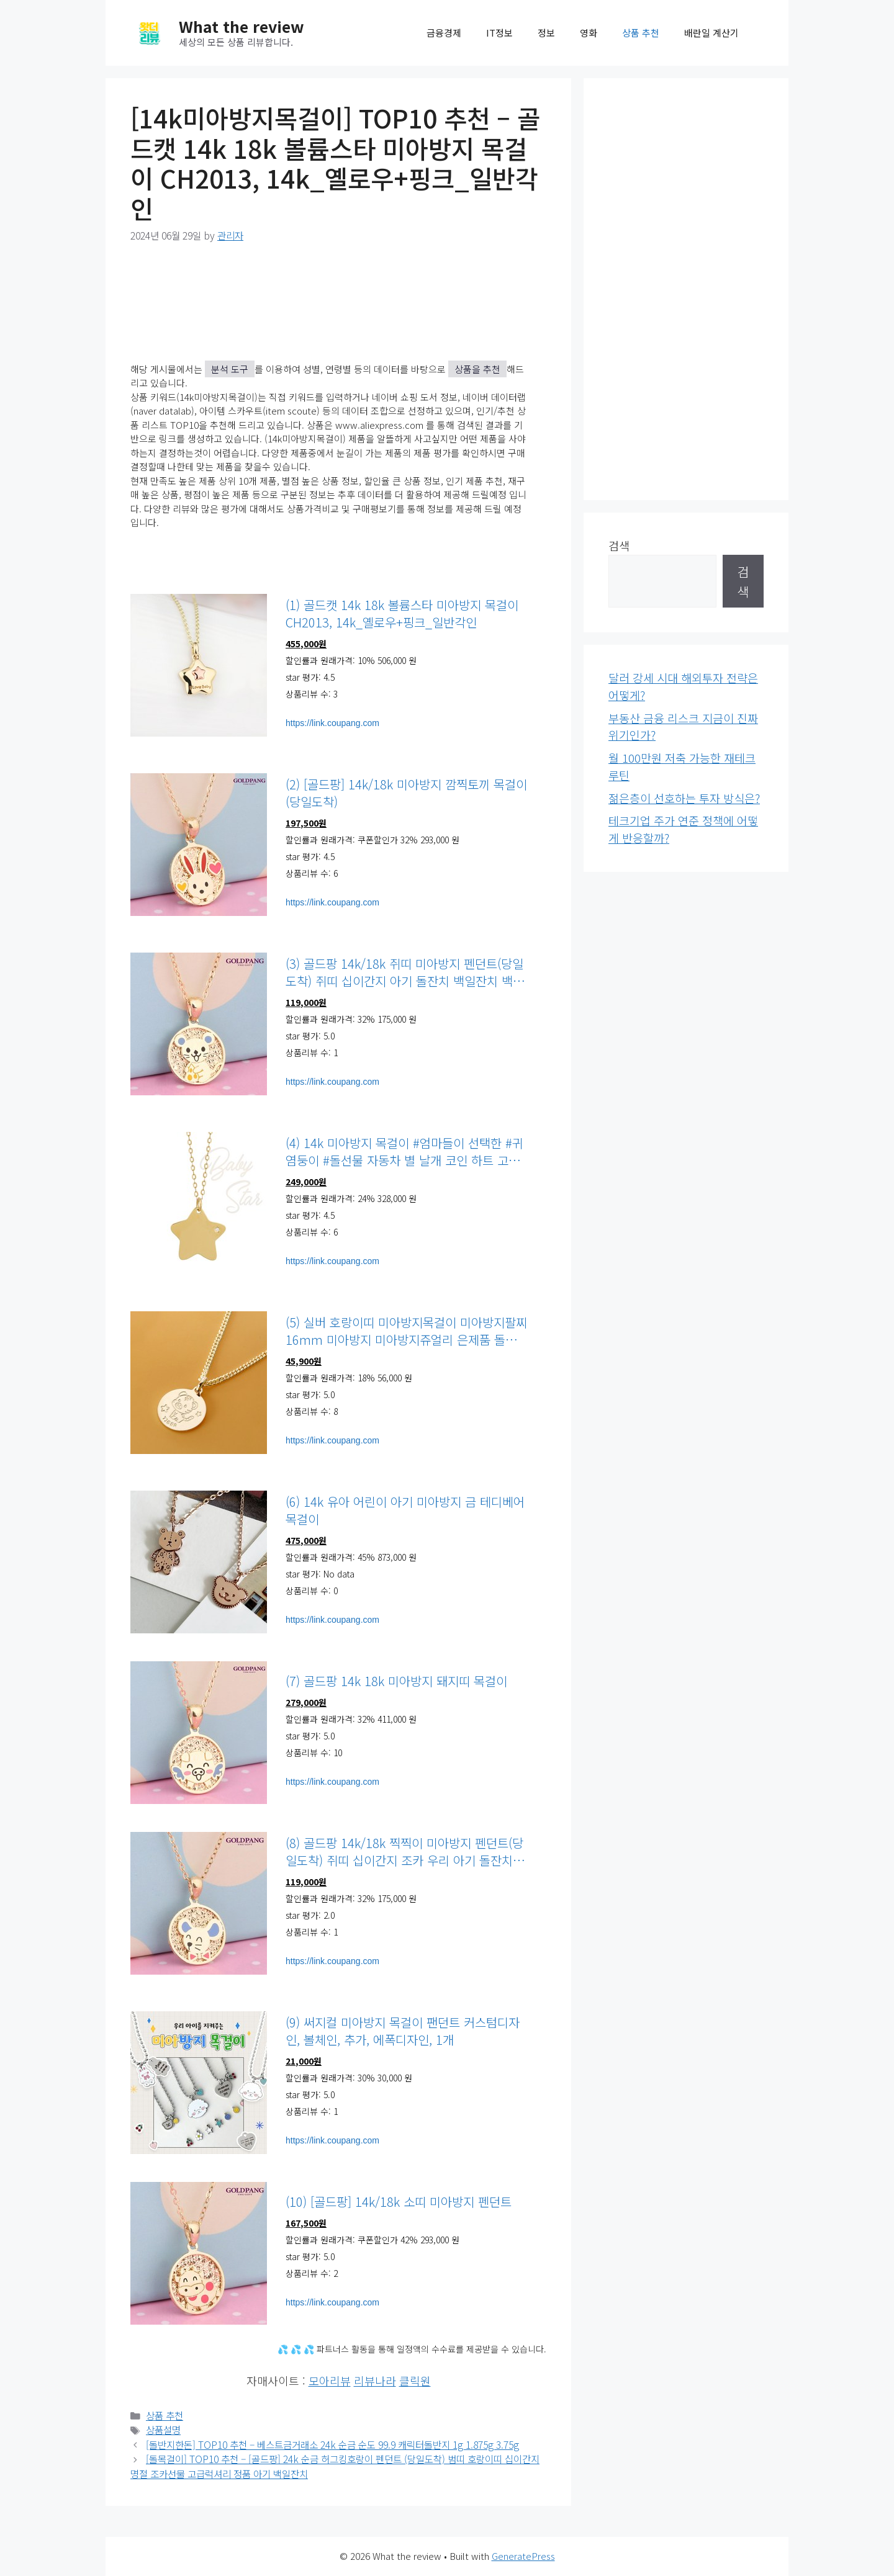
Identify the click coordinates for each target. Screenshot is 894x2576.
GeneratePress (523, 2555)
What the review (241, 26)
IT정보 (499, 32)
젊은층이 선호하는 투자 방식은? (684, 798)
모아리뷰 (330, 2380)
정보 (546, 32)
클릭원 (415, 2380)
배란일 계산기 (711, 32)
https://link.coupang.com (332, 723)
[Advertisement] (686, 289)
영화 (588, 32)
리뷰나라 (375, 2380)
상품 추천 (640, 32)
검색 (619, 545)
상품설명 (163, 2430)
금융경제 (444, 32)
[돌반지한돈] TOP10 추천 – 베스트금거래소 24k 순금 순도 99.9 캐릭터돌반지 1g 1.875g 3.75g (332, 2445)
